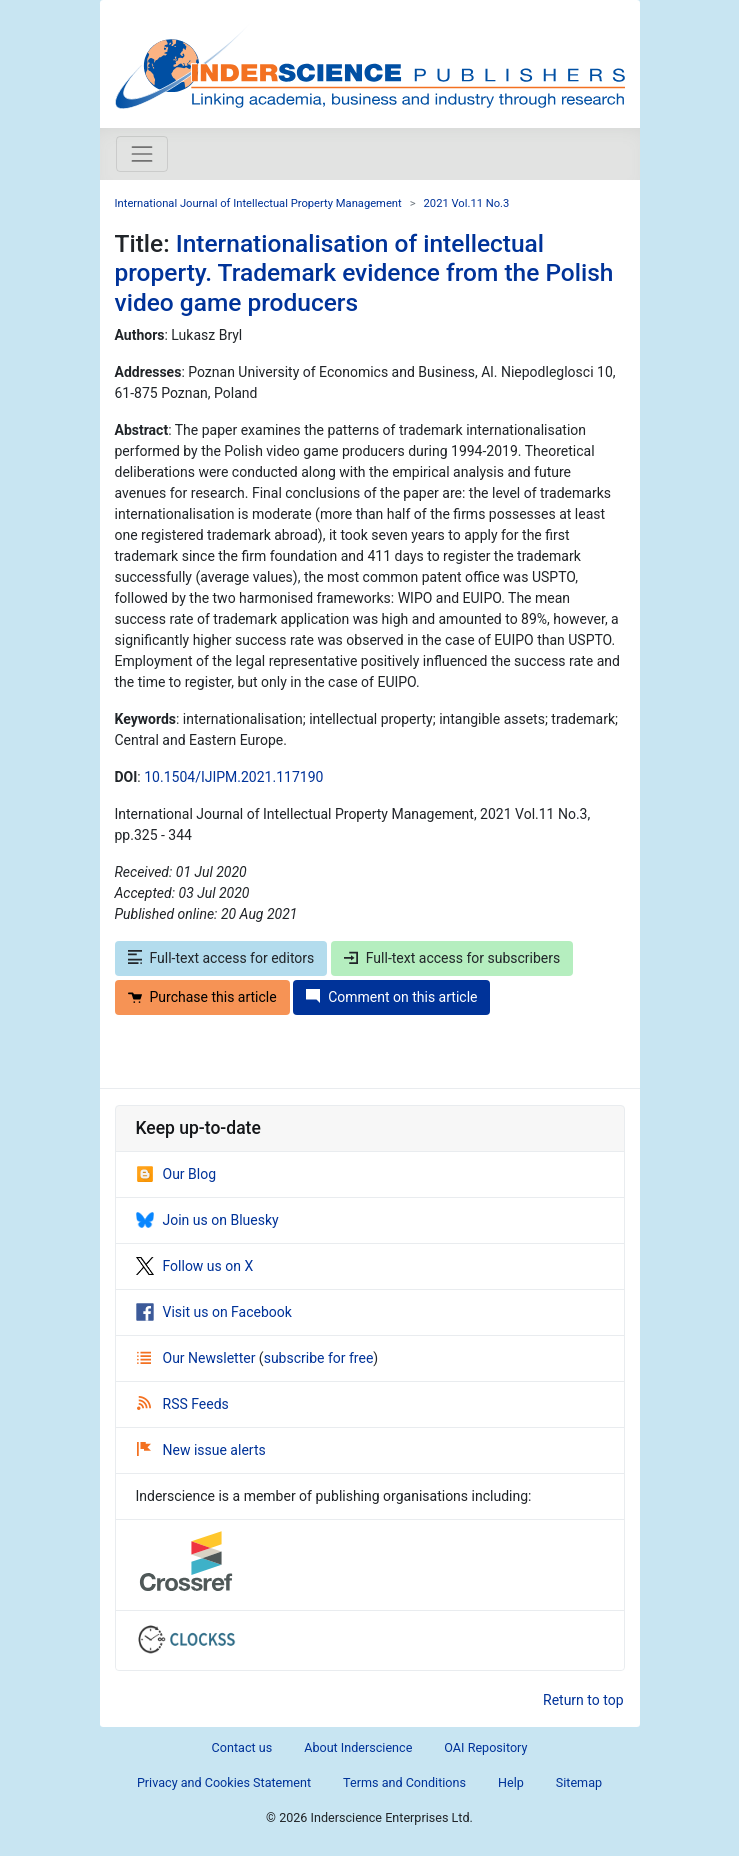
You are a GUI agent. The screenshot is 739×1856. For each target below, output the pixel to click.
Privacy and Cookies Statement (224, 1782)
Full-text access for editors (221, 958)
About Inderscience (358, 1747)
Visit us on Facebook (214, 1312)
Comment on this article (391, 997)
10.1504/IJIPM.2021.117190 (233, 777)
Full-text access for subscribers (452, 958)
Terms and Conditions (404, 1782)
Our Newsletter (198, 1358)
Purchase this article (202, 997)
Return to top (583, 1700)
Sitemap (579, 1782)
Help (511, 1782)
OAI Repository (485, 1747)
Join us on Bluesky (207, 1220)
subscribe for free (319, 1358)
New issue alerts (201, 1450)
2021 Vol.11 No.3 (467, 203)
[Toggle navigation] (142, 154)
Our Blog (176, 1174)
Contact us (242, 1747)
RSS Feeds (183, 1404)
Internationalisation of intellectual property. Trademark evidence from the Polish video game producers (364, 273)
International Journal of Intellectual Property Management (258, 203)
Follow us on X (195, 1266)
